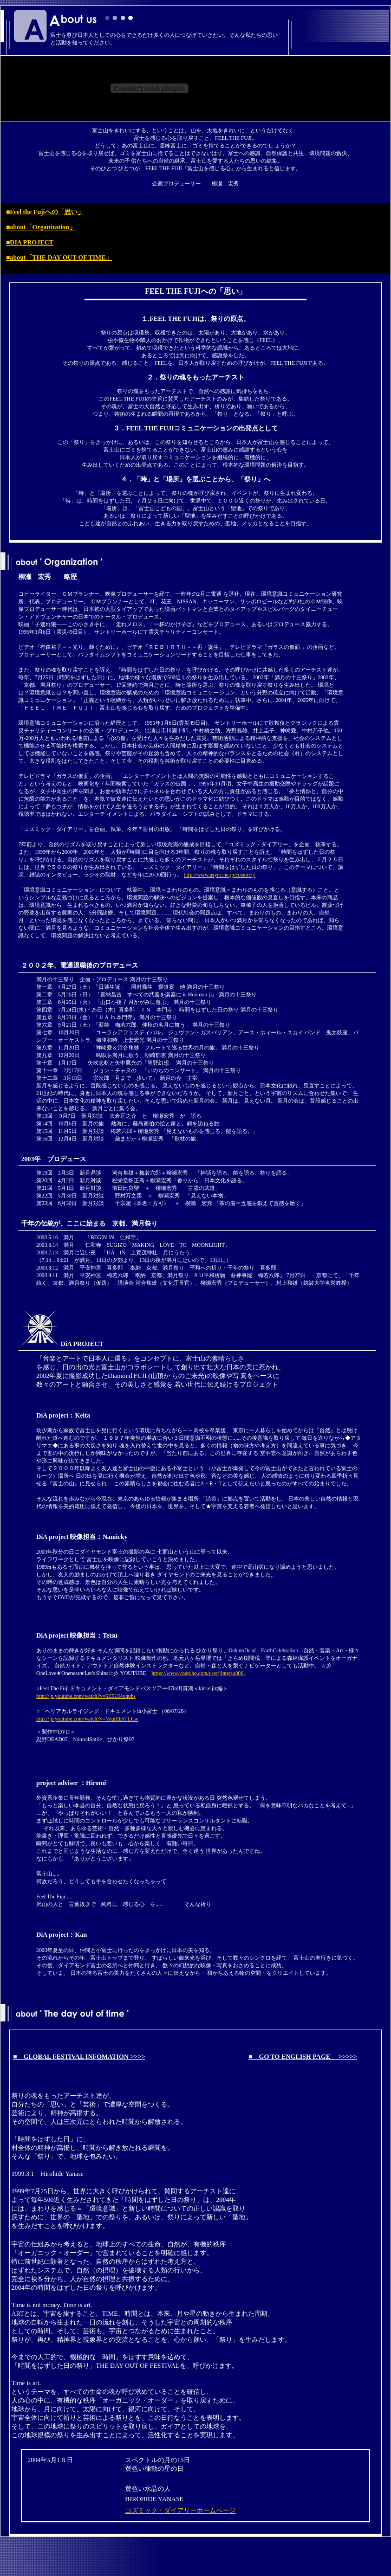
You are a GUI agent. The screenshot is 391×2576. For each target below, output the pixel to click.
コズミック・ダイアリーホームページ (180, 2510)
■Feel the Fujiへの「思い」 (45, 212)
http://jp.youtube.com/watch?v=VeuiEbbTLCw (87, 1719)
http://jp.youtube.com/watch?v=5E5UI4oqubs (85, 1696)
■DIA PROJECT (30, 242)
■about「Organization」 (41, 227)
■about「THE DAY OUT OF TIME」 (59, 257)
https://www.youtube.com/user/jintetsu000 (198, 1673)
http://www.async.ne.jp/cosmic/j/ (220, 875)
